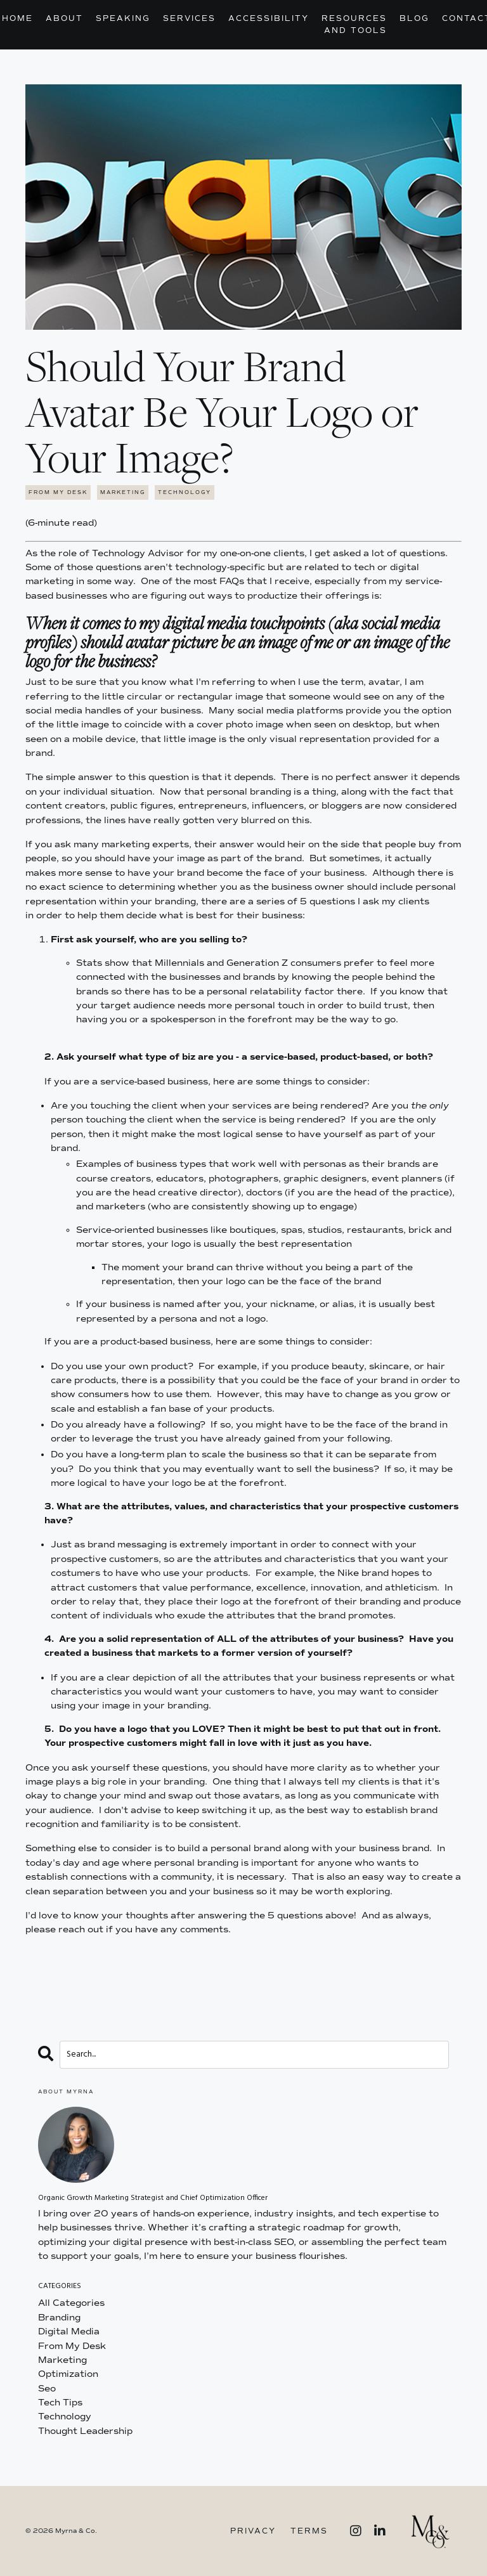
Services (189, 18)
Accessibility (268, 18)
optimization (68, 2374)
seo (47, 2388)
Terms (309, 2531)
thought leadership (85, 2431)
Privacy (253, 2531)
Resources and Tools (354, 24)
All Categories (71, 2303)
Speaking (123, 18)
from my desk (58, 492)
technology (184, 492)
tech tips (60, 2402)
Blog (414, 18)
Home (17, 18)
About (64, 18)
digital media (69, 2331)
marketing (122, 492)
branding (59, 2317)
